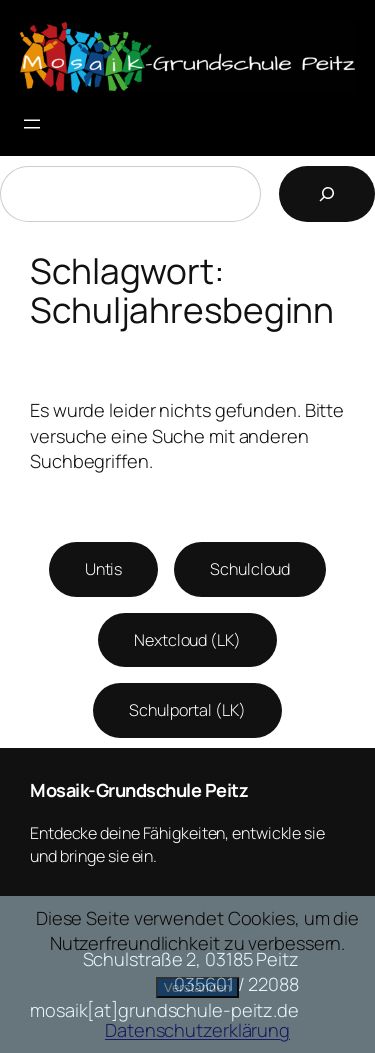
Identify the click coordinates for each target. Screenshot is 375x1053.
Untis (104, 569)
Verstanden (197, 987)
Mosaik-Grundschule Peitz (139, 790)
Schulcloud (250, 569)
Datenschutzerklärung (197, 1030)
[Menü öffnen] (32, 124)
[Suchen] (327, 194)
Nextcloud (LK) (187, 640)
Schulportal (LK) (187, 710)
